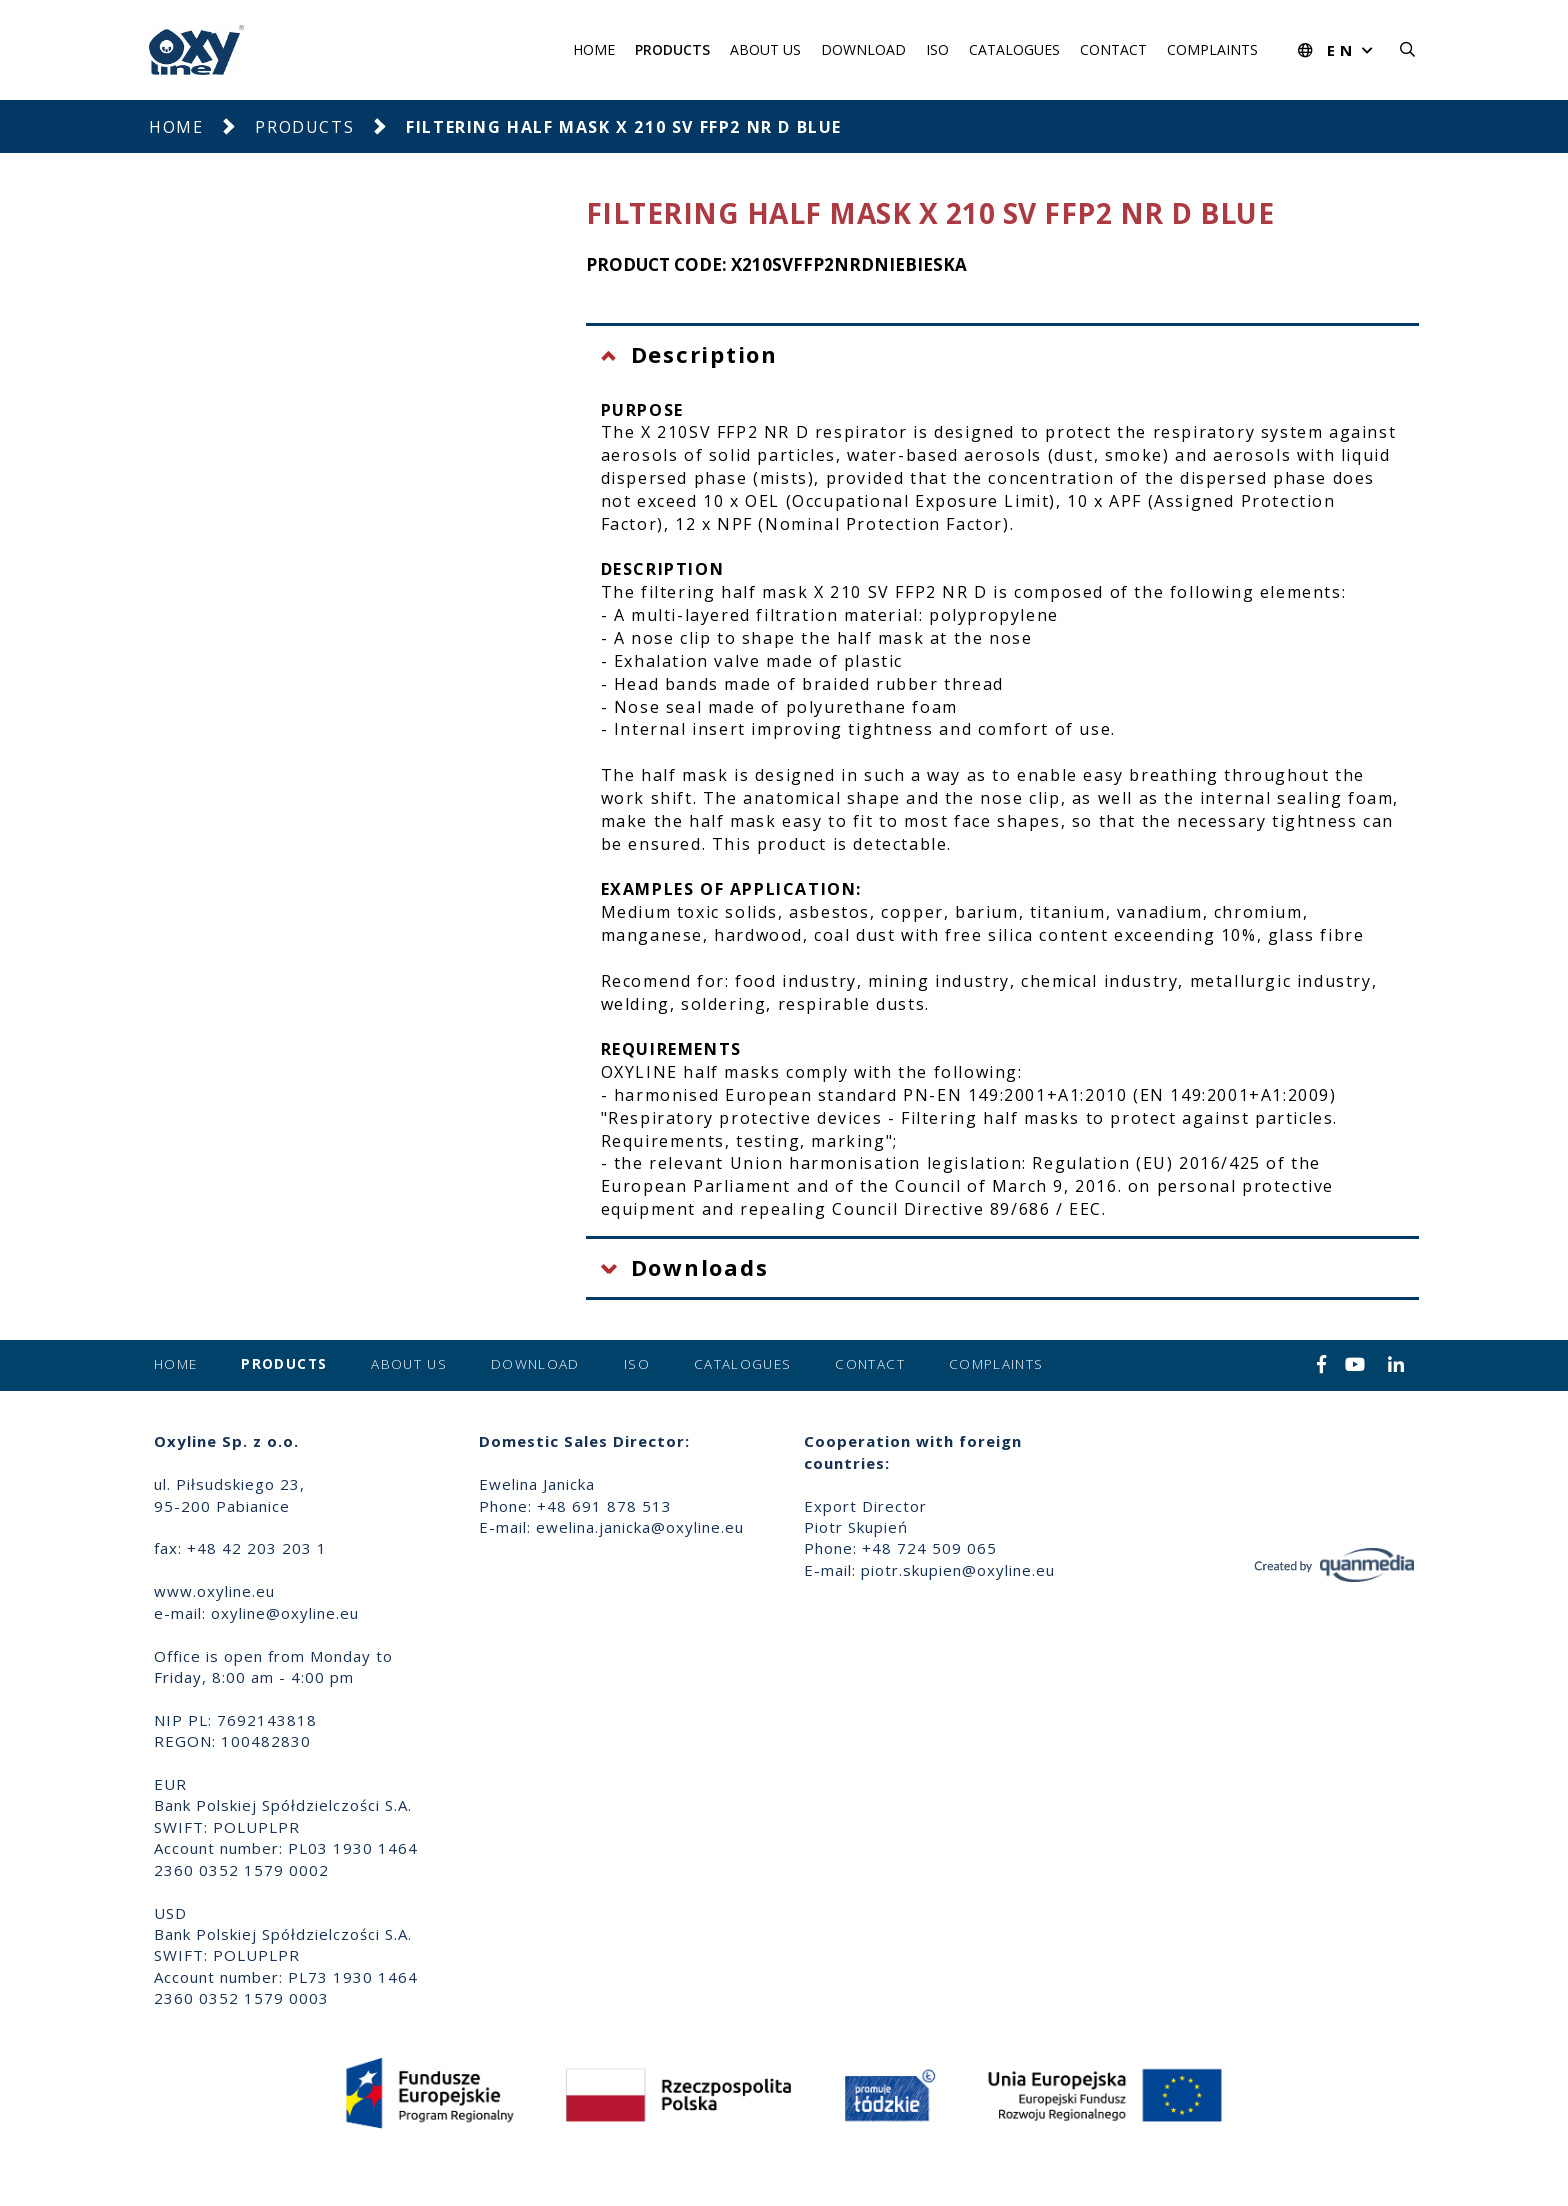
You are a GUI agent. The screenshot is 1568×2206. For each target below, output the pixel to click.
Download (863, 49)
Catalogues (1014, 49)
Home (594, 49)
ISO (937, 49)
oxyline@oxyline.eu (285, 1613)
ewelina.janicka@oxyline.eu (640, 1527)
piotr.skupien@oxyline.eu (958, 1570)
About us (765, 49)
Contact (1113, 49)
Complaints (1212, 49)
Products (672, 49)
